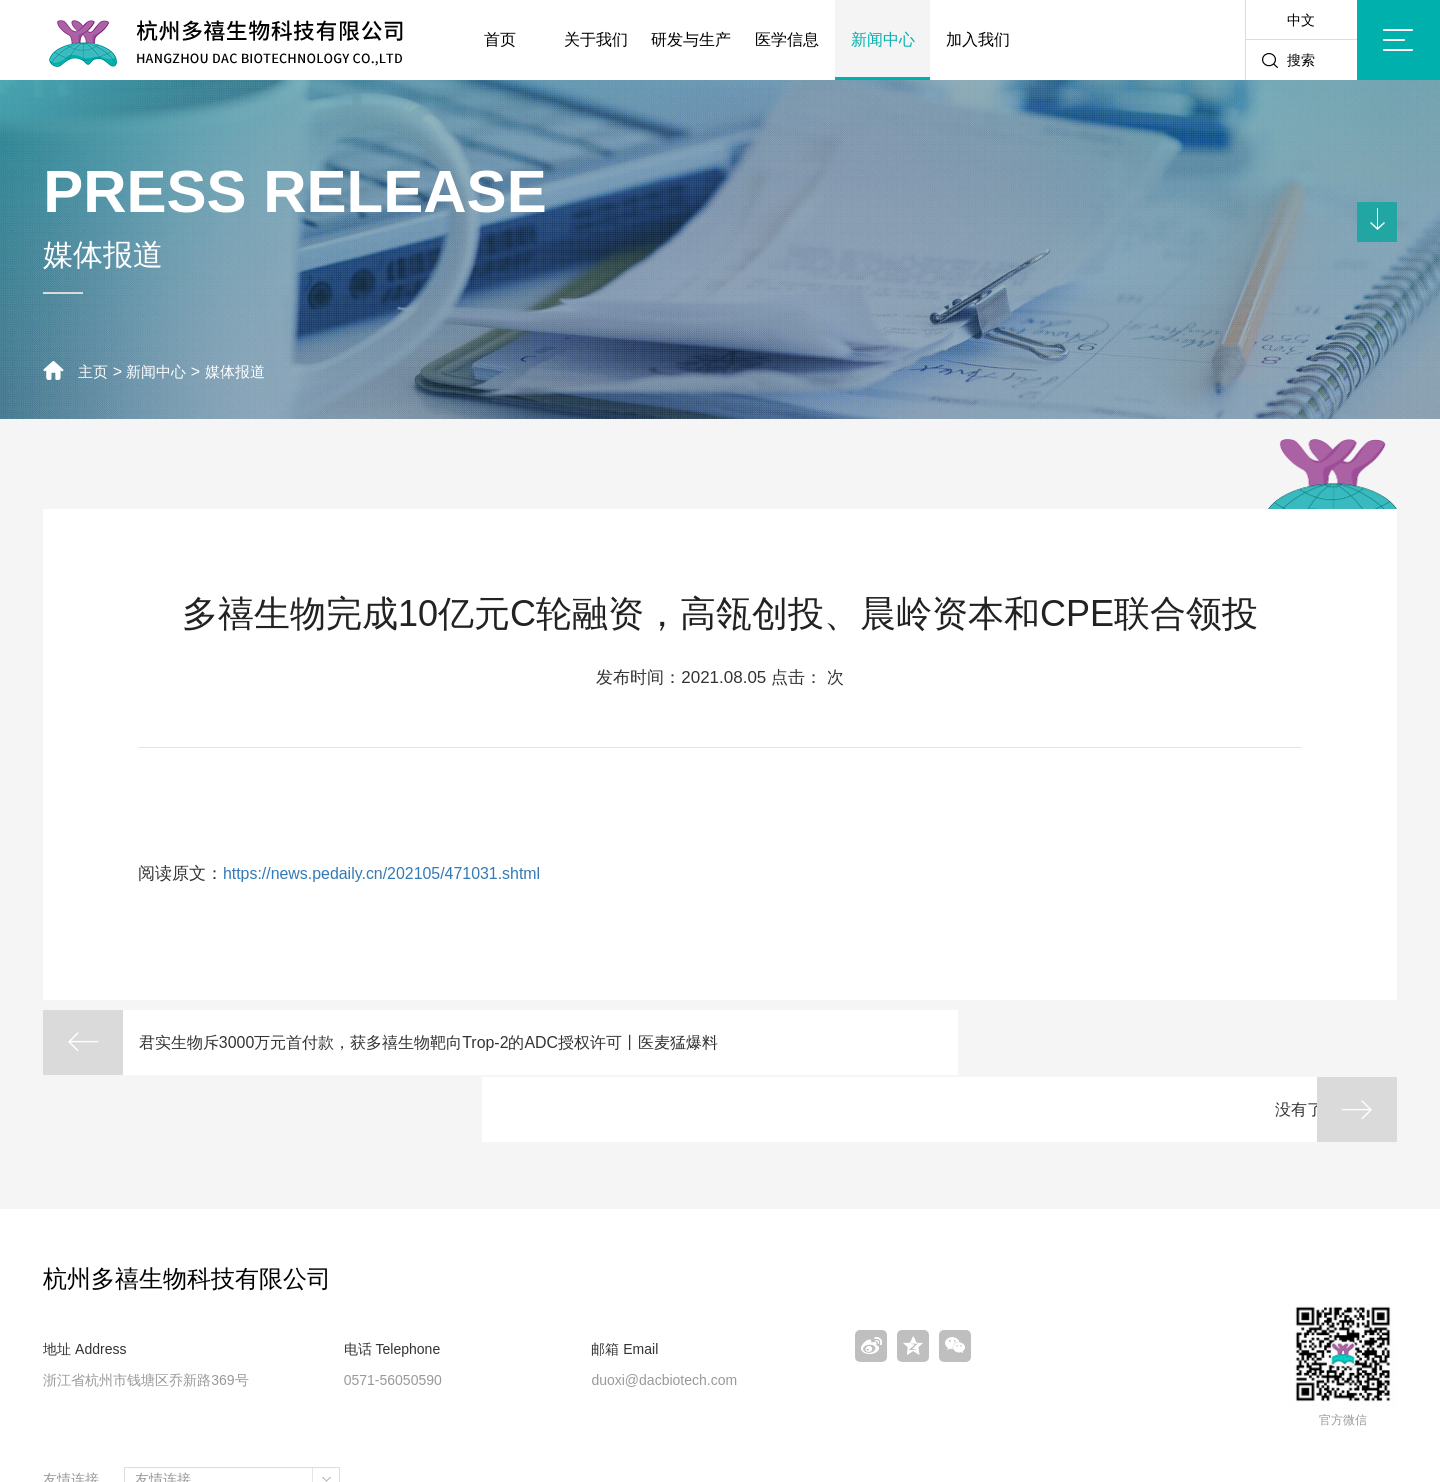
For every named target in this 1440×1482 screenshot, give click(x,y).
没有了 (1261, 1043)
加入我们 (978, 39)
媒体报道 (243, 371)
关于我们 (596, 39)
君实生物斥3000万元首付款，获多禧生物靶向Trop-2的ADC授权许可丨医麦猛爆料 (427, 1057)
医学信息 (787, 39)
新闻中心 (883, 39)
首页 (500, 39)
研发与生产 (691, 39)
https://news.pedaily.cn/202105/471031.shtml (392, 873)
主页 (94, 371)
